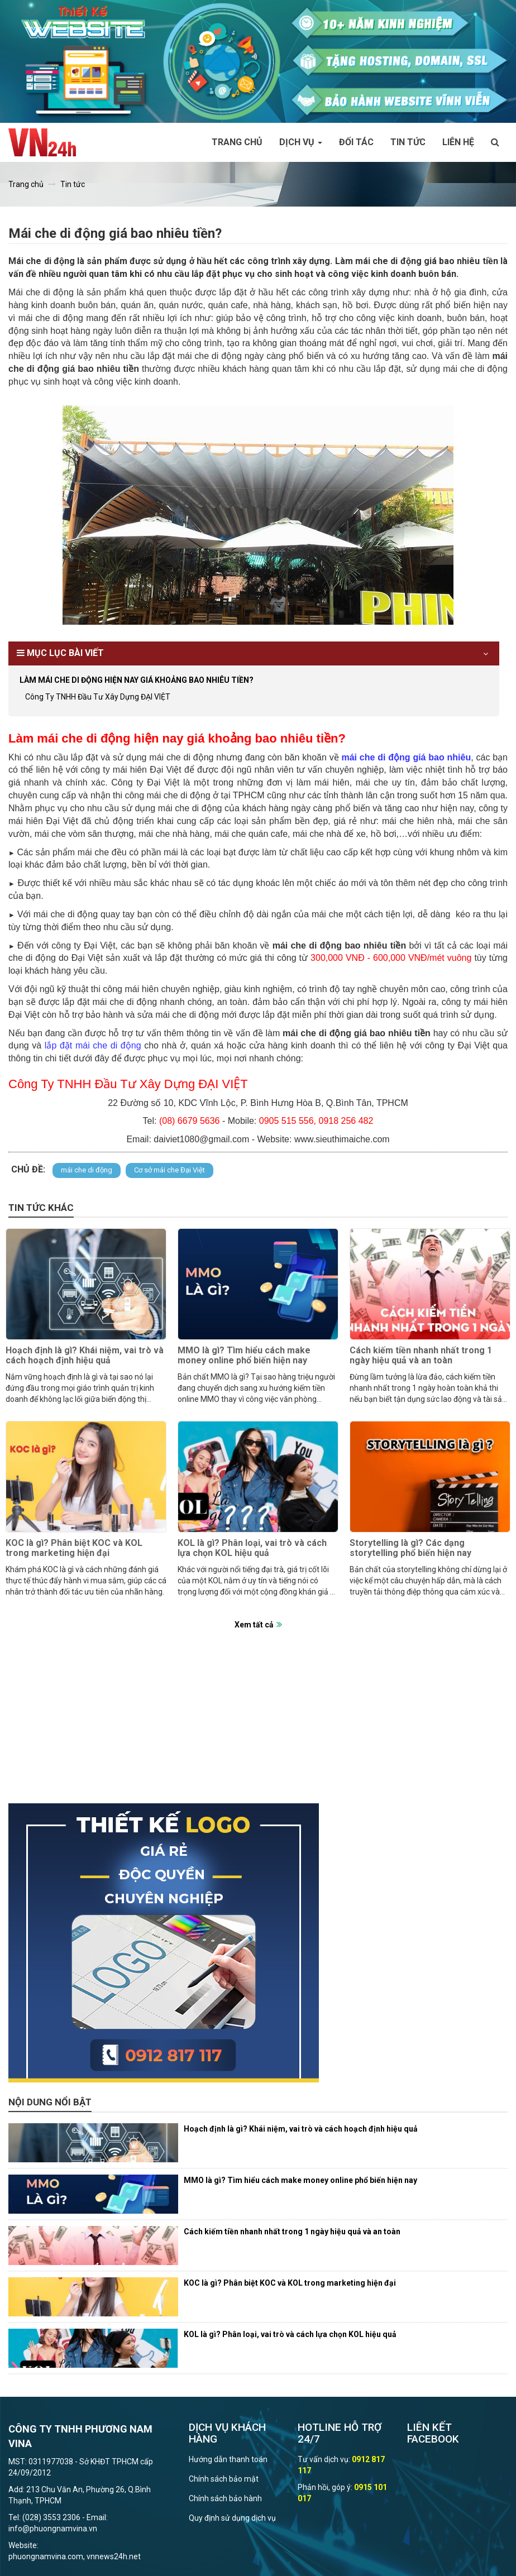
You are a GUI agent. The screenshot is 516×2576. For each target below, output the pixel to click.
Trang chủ (237, 142)
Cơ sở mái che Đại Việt (169, 1170)
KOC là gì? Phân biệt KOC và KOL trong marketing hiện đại (74, 1548)
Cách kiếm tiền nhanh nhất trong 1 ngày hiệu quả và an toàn (421, 1355)
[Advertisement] (258, 1725)
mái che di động (86, 1170)
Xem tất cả (254, 1624)
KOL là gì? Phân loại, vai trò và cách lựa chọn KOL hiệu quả (252, 1548)
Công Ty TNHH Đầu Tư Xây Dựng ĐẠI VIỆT (97, 696)
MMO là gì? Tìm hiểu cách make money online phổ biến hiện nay (244, 1355)
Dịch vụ (300, 142)
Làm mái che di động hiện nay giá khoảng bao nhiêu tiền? (137, 680)
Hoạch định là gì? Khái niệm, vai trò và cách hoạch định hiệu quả (85, 1355)
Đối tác (356, 142)
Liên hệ (458, 142)
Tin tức (408, 142)
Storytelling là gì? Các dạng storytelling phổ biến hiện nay (410, 1548)
